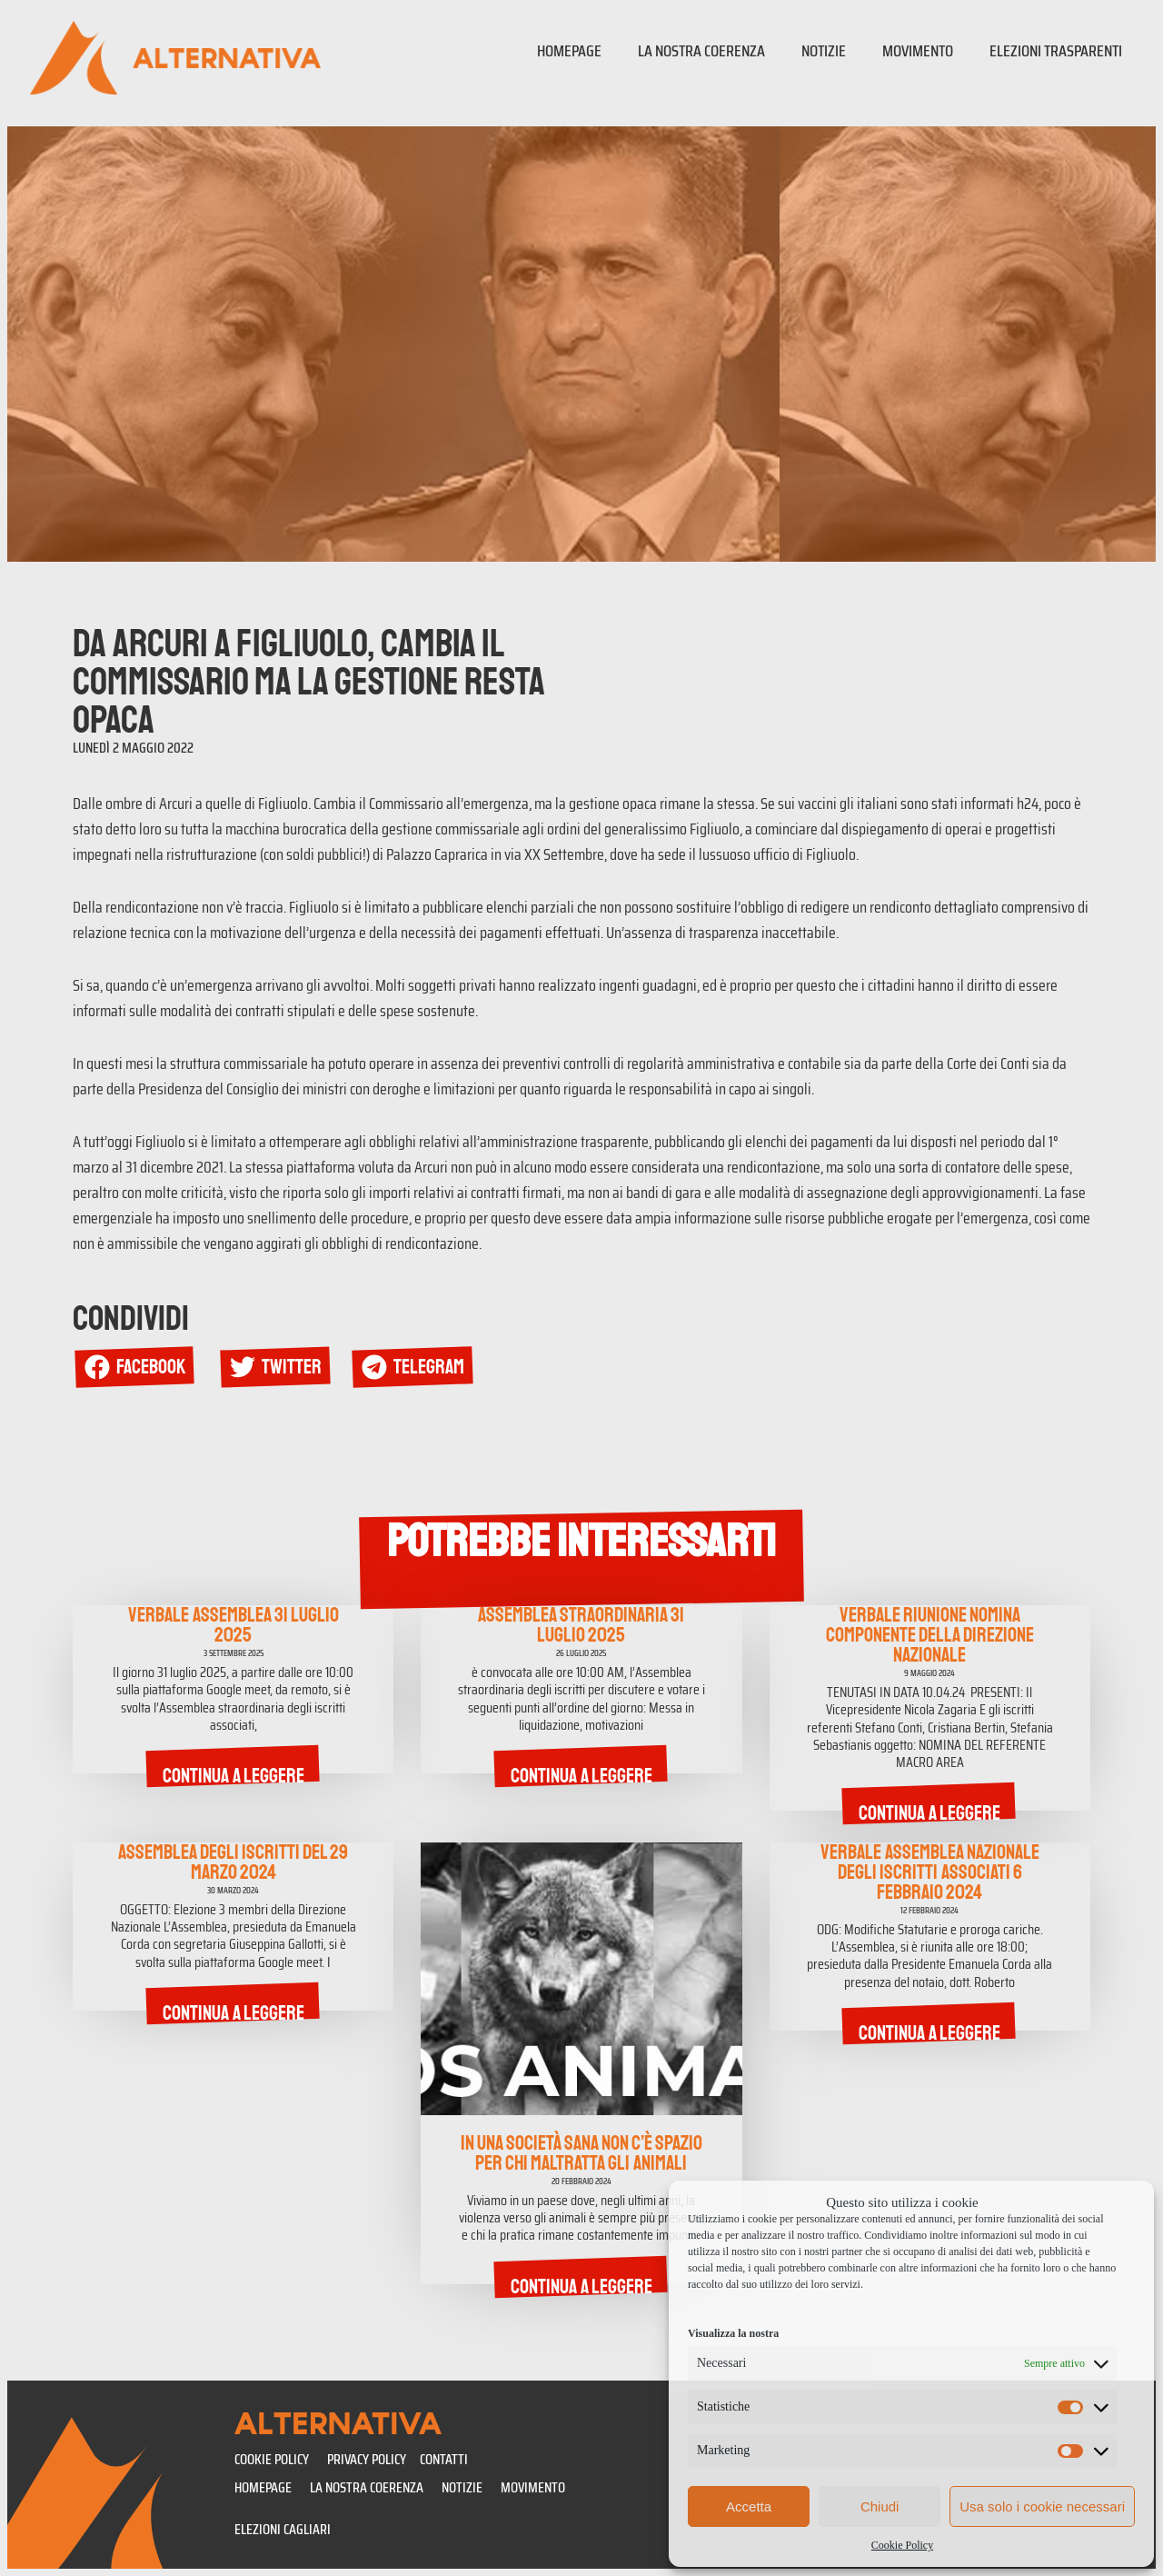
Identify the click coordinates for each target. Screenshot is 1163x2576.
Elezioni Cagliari (282, 2529)
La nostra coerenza (701, 51)
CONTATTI (444, 2459)
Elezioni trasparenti (1055, 51)
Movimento (917, 51)
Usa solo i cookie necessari (1042, 2506)
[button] (138, 1367)
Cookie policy (271, 2459)
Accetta (748, 2506)
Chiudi (880, 2506)
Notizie (823, 51)
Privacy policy (366, 2459)
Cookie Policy (902, 2545)
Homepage (569, 51)
